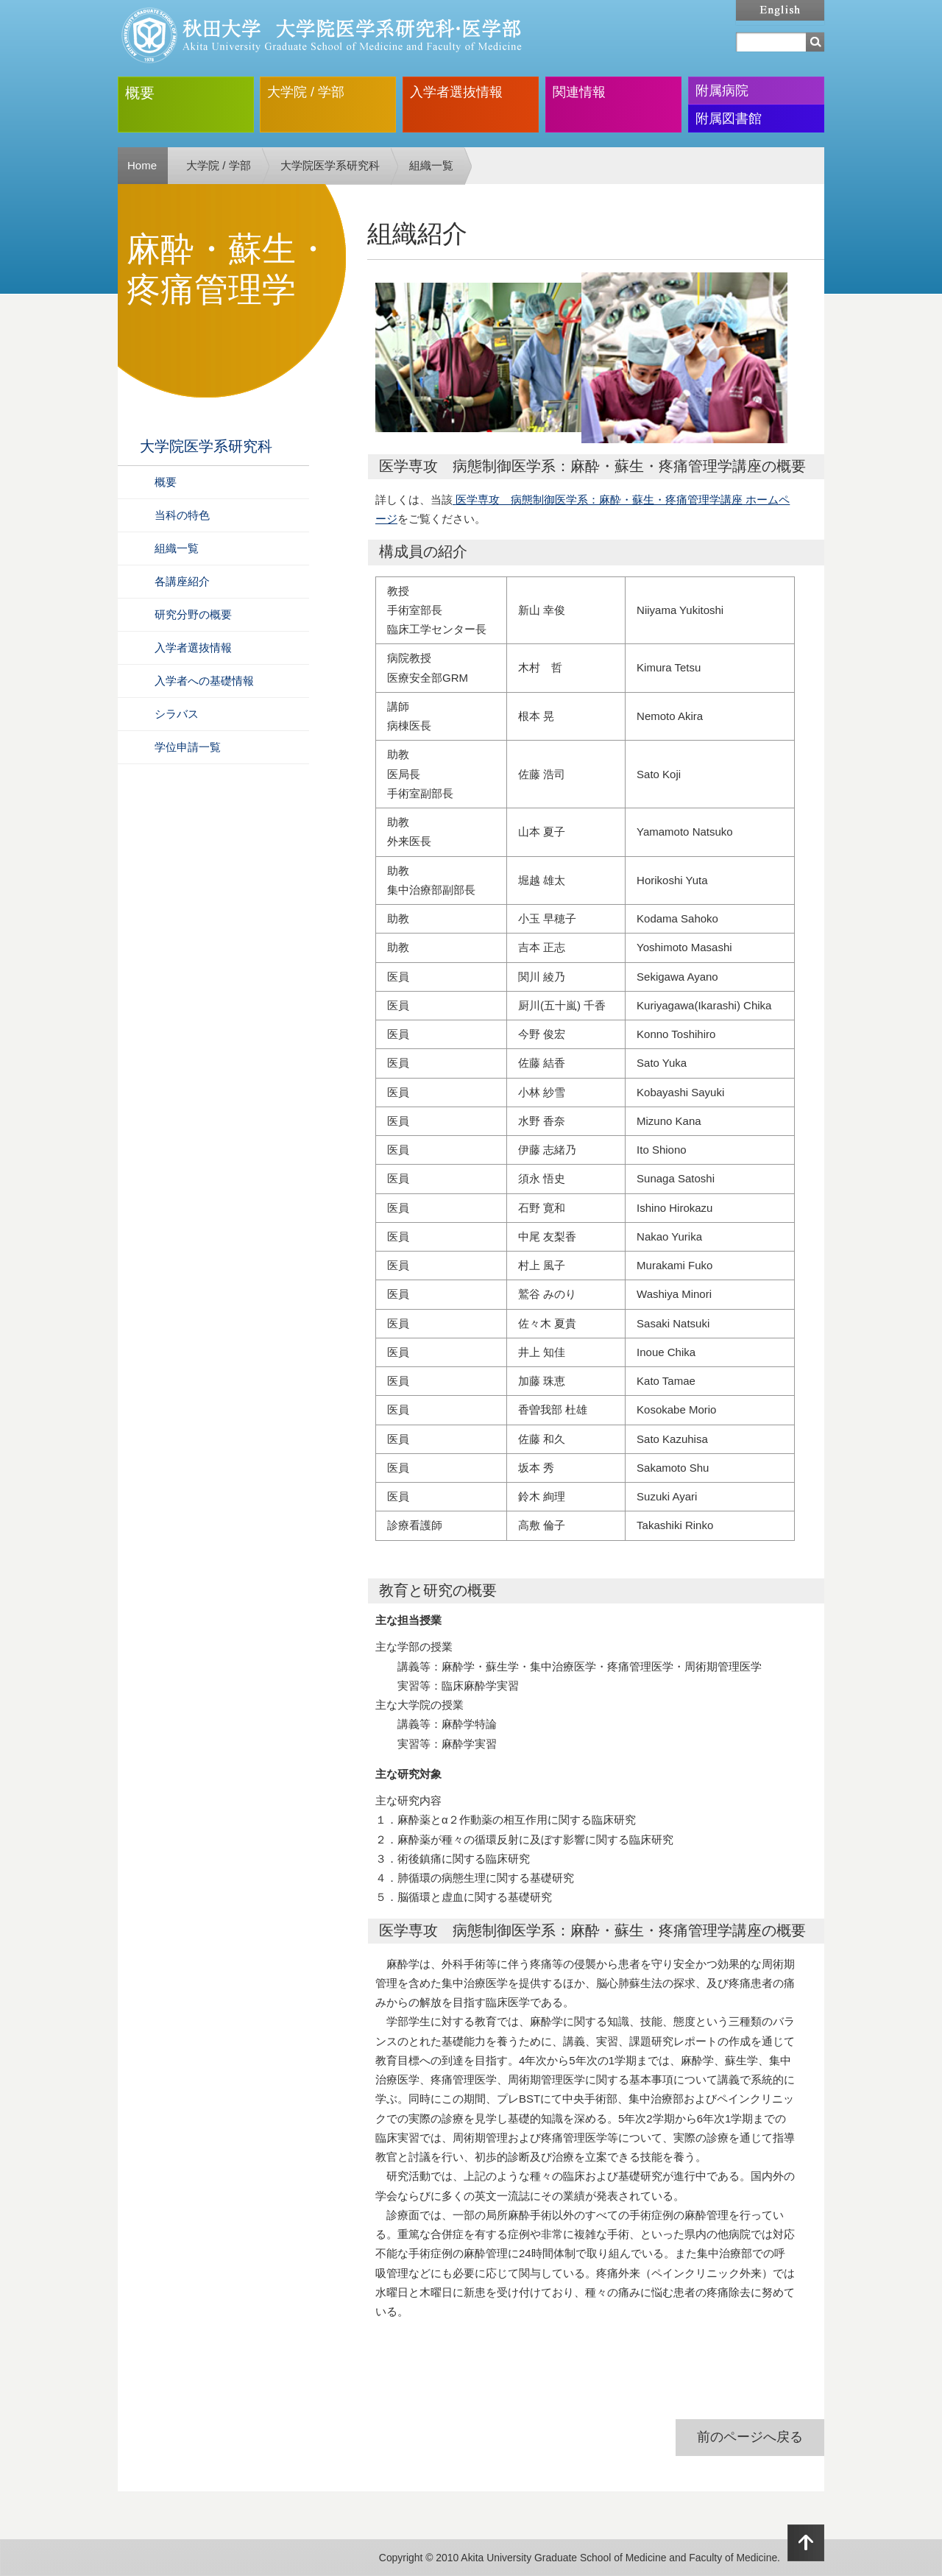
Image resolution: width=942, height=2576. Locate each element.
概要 (140, 93)
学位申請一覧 (188, 747)
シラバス (177, 713)
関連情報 (579, 92)
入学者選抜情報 (456, 92)
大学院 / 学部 (305, 92)
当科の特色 (182, 515)
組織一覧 (431, 165)
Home (142, 165)
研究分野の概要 (193, 614)
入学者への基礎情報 (204, 680)
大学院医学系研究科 (330, 165)
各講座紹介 (182, 581)
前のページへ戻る (750, 2436)
